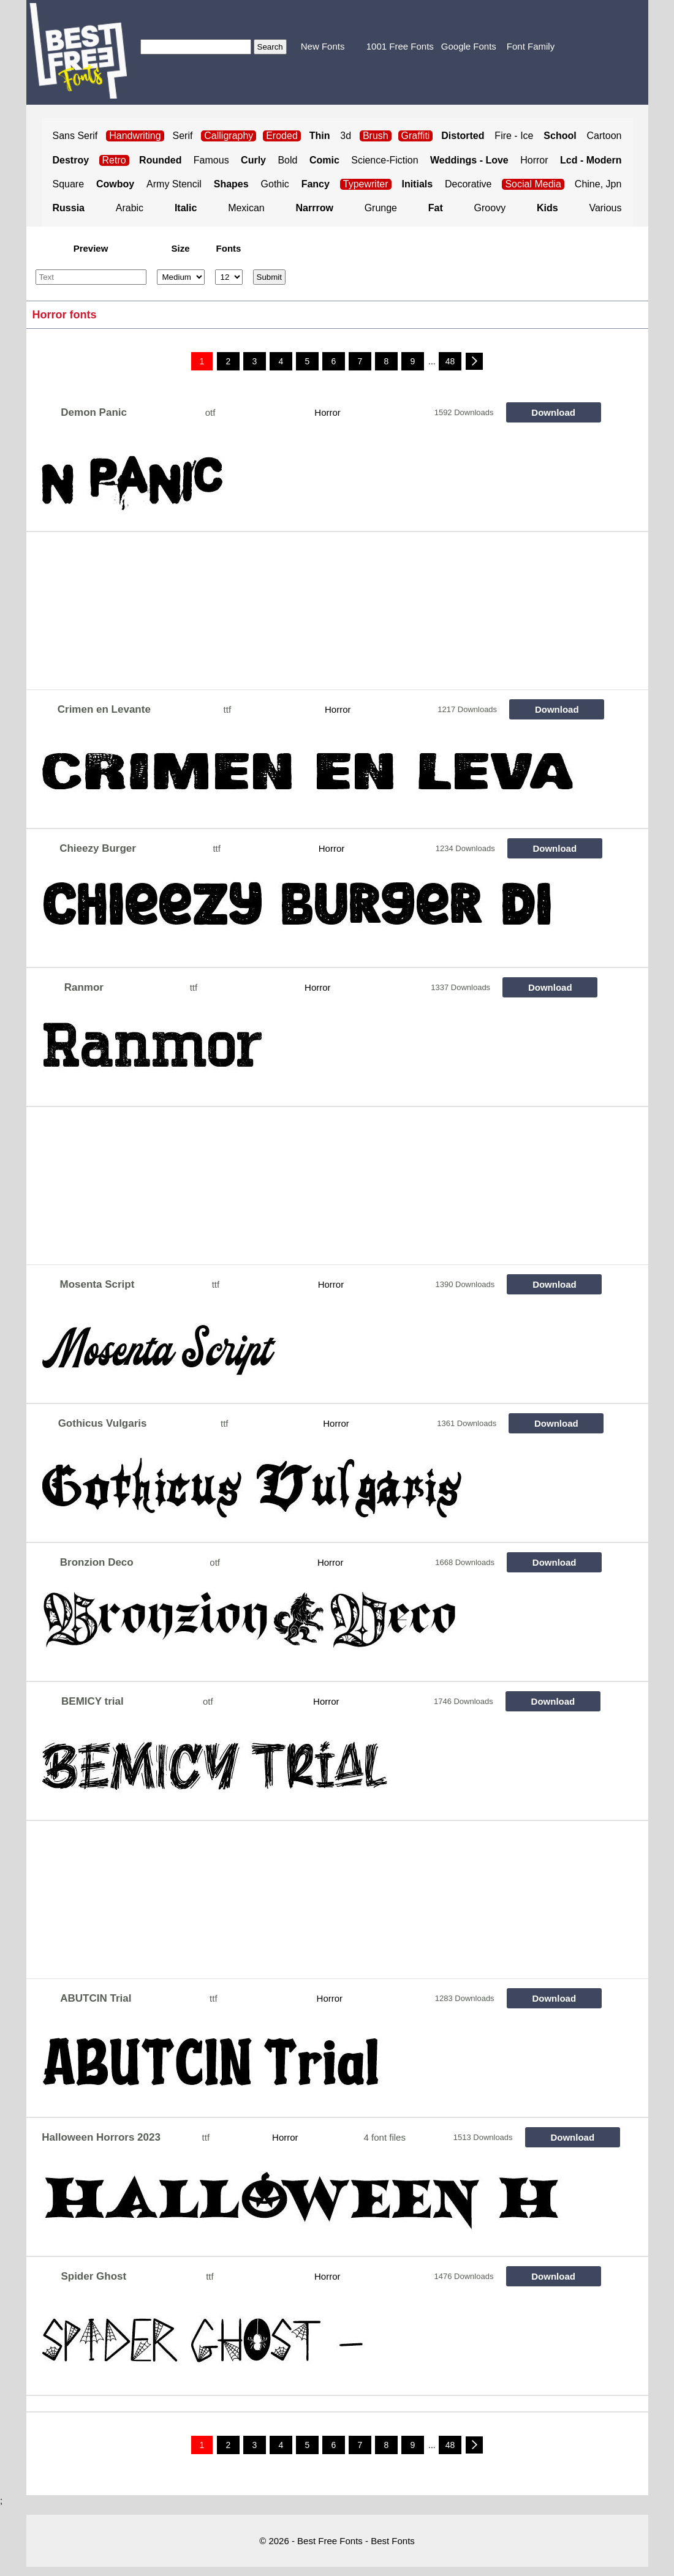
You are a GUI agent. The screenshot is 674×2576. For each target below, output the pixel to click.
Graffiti (415, 135)
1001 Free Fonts (400, 46)
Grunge (381, 208)
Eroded (282, 135)
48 (450, 361)
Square (69, 184)
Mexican (246, 208)
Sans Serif (75, 135)
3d (345, 135)
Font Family (531, 46)
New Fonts (323, 46)
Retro (114, 160)
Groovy (490, 208)
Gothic (275, 184)
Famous (211, 160)
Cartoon (604, 135)
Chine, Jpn (598, 184)
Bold (287, 160)
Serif (183, 135)
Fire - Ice (513, 135)
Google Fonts (468, 46)
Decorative (468, 184)
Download (553, 412)
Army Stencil (174, 184)
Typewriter (365, 184)
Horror (534, 160)
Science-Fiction (384, 160)
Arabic (129, 208)
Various (605, 208)
